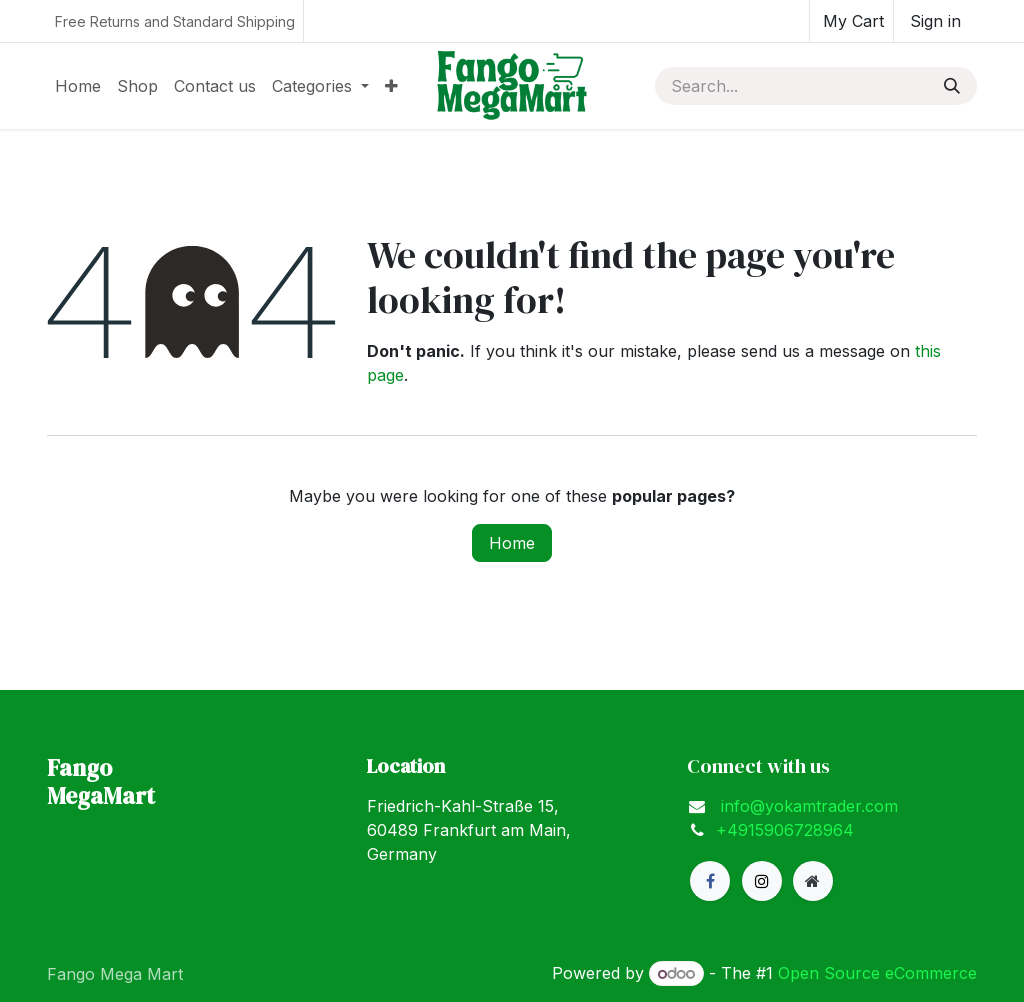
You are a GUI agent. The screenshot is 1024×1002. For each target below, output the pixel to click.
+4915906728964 (785, 830)
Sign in (935, 21)
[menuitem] (78, 86)
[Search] (952, 86)
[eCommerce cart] (851, 21)
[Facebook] (710, 881)
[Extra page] (813, 881)
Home (512, 543)
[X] (762, 881)
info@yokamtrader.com (807, 806)
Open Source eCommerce (877, 973)
